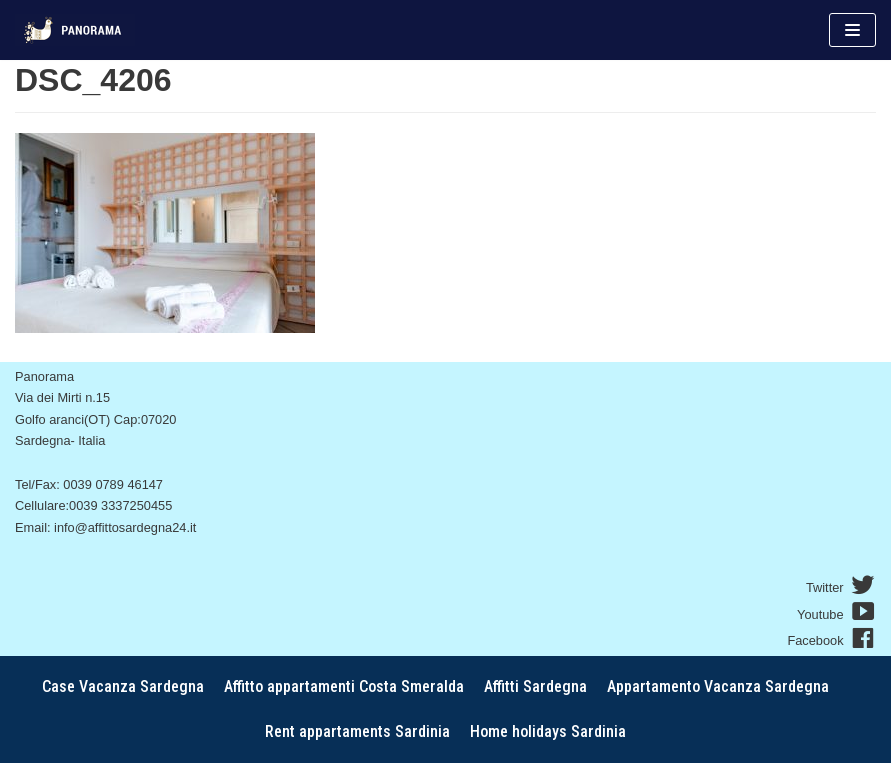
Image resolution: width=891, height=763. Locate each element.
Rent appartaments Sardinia (357, 731)
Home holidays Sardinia (548, 731)
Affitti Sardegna (535, 686)
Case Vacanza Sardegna (123, 686)
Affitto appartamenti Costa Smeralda (344, 686)
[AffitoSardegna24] (75, 30)
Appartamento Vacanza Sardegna (718, 686)
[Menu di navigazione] (852, 30)
